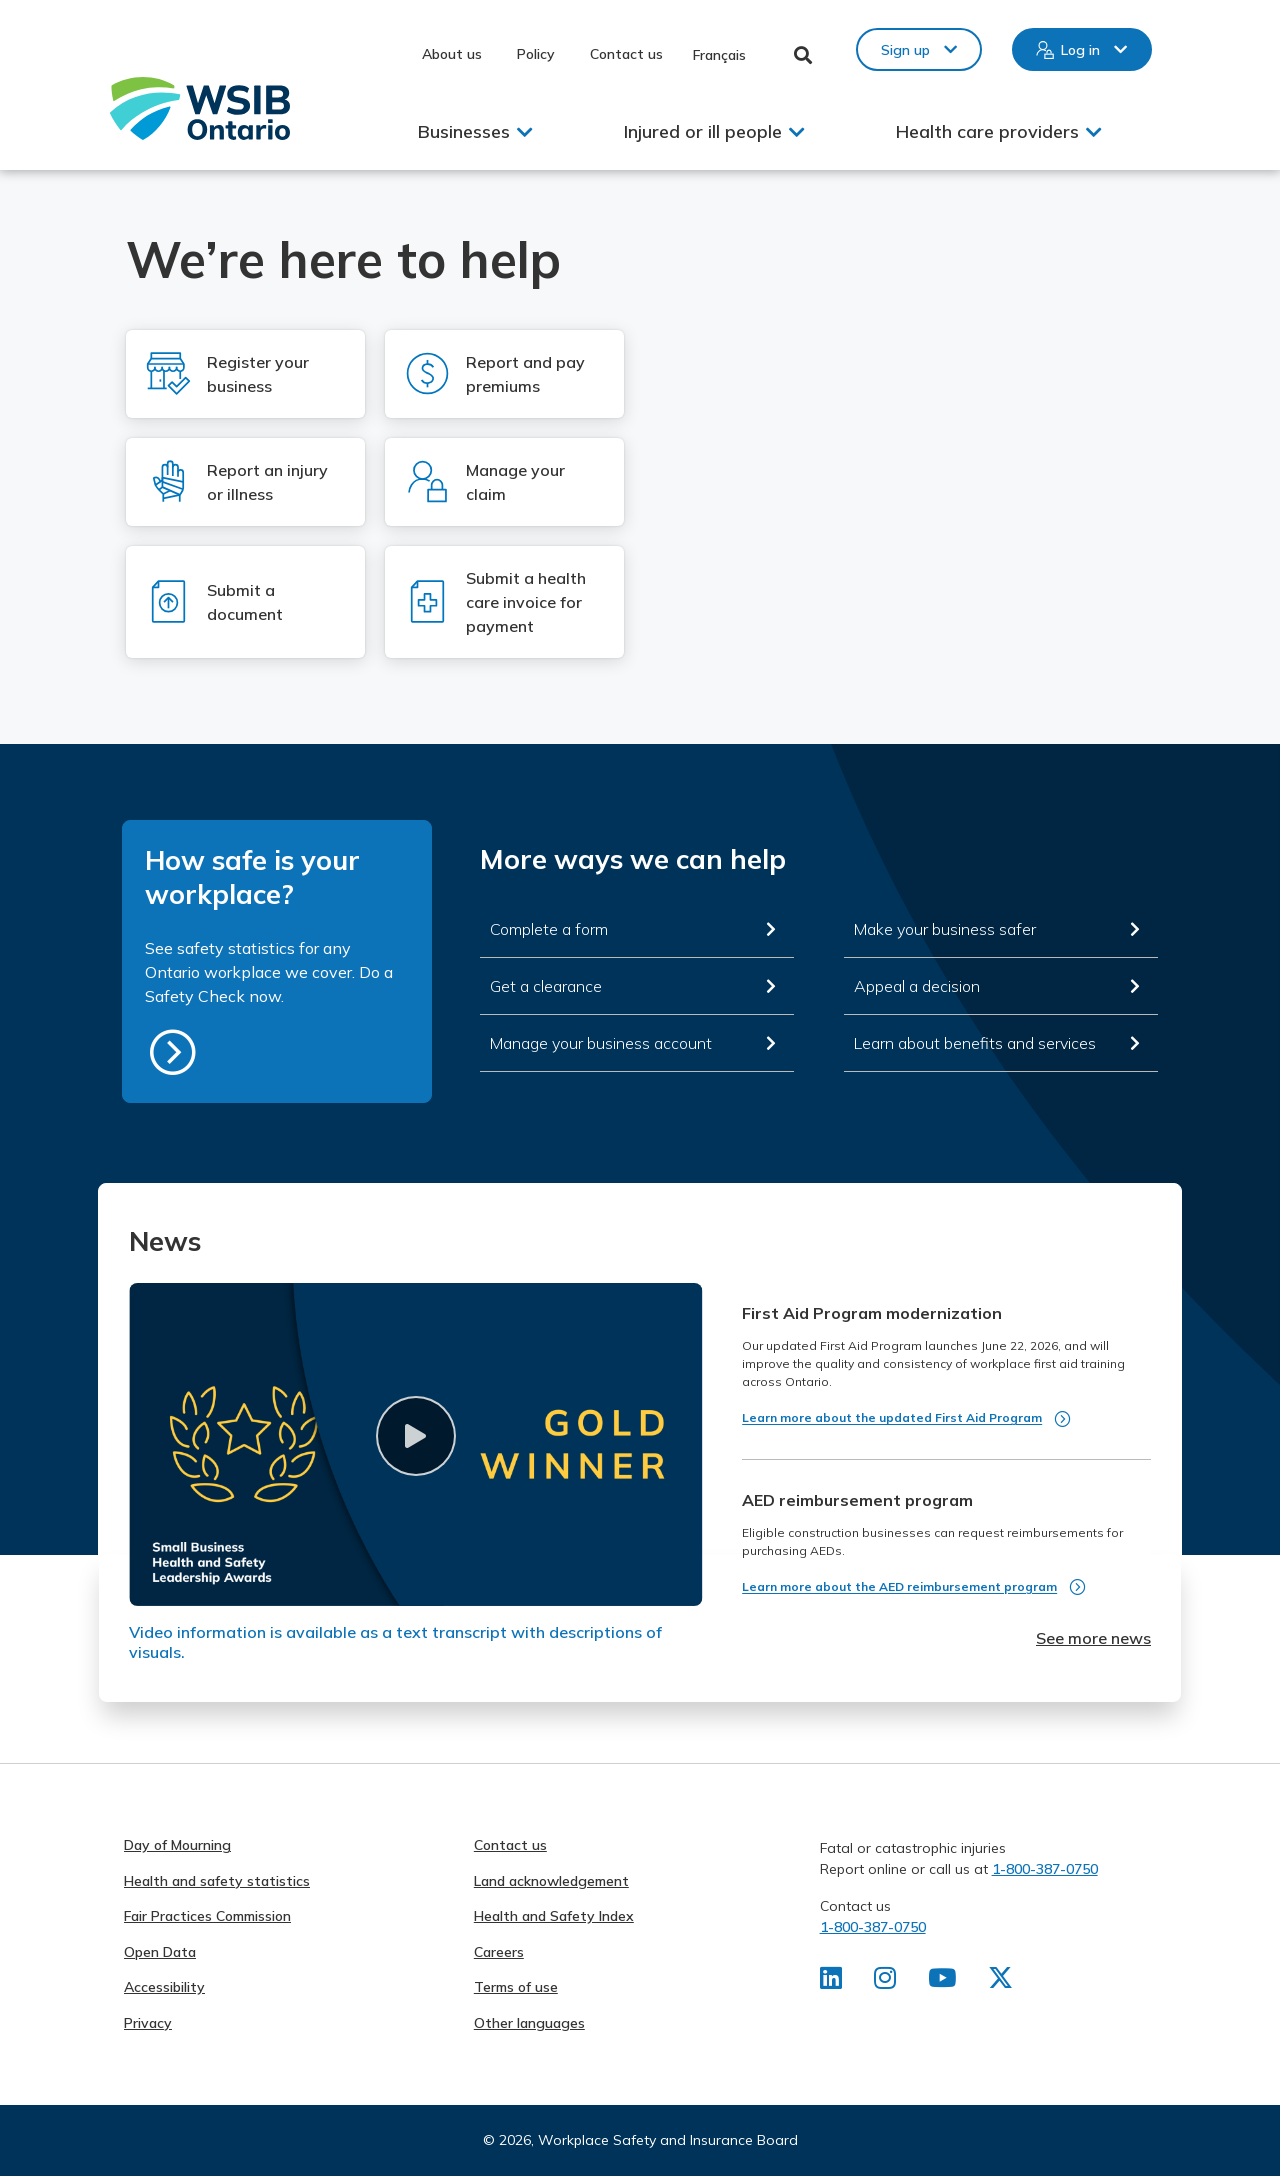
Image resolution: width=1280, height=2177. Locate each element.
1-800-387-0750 (1045, 1869)
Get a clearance (546, 986)
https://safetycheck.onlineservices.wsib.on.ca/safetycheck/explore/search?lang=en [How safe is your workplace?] (173, 1052)
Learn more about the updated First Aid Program (892, 1417)
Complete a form (549, 929)
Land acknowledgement (551, 1881)
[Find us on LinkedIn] (831, 1982)
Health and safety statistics (217, 1881)
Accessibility (164, 1987)
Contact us (626, 54)
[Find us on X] (1004, 1982)
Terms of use (516, 1987)
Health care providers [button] (987, 131)
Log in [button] (1080, 50)
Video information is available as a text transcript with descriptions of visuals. (395, 1642)
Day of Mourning (177, 1845)
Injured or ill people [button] (703, 131)
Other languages (529, 2023)
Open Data (160, 1952)
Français (719, 55)
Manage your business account (601, 1043)
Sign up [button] (905, 50)
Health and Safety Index (554, 1916)
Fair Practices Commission (207, 1916)
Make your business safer (945, 929)
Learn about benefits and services (975, 1043)
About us (452, 54)
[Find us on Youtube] (944, 1982)
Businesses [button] (464, 131)
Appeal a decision (917, 986)
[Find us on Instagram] (886, 1982)
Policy (536, 54)
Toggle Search (803, 55)
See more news (1093, 1638)
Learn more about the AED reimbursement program (899, 1586)
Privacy (148, 2023)
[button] (415, 1436)
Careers (499, 1952)
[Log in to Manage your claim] (504, 482)
